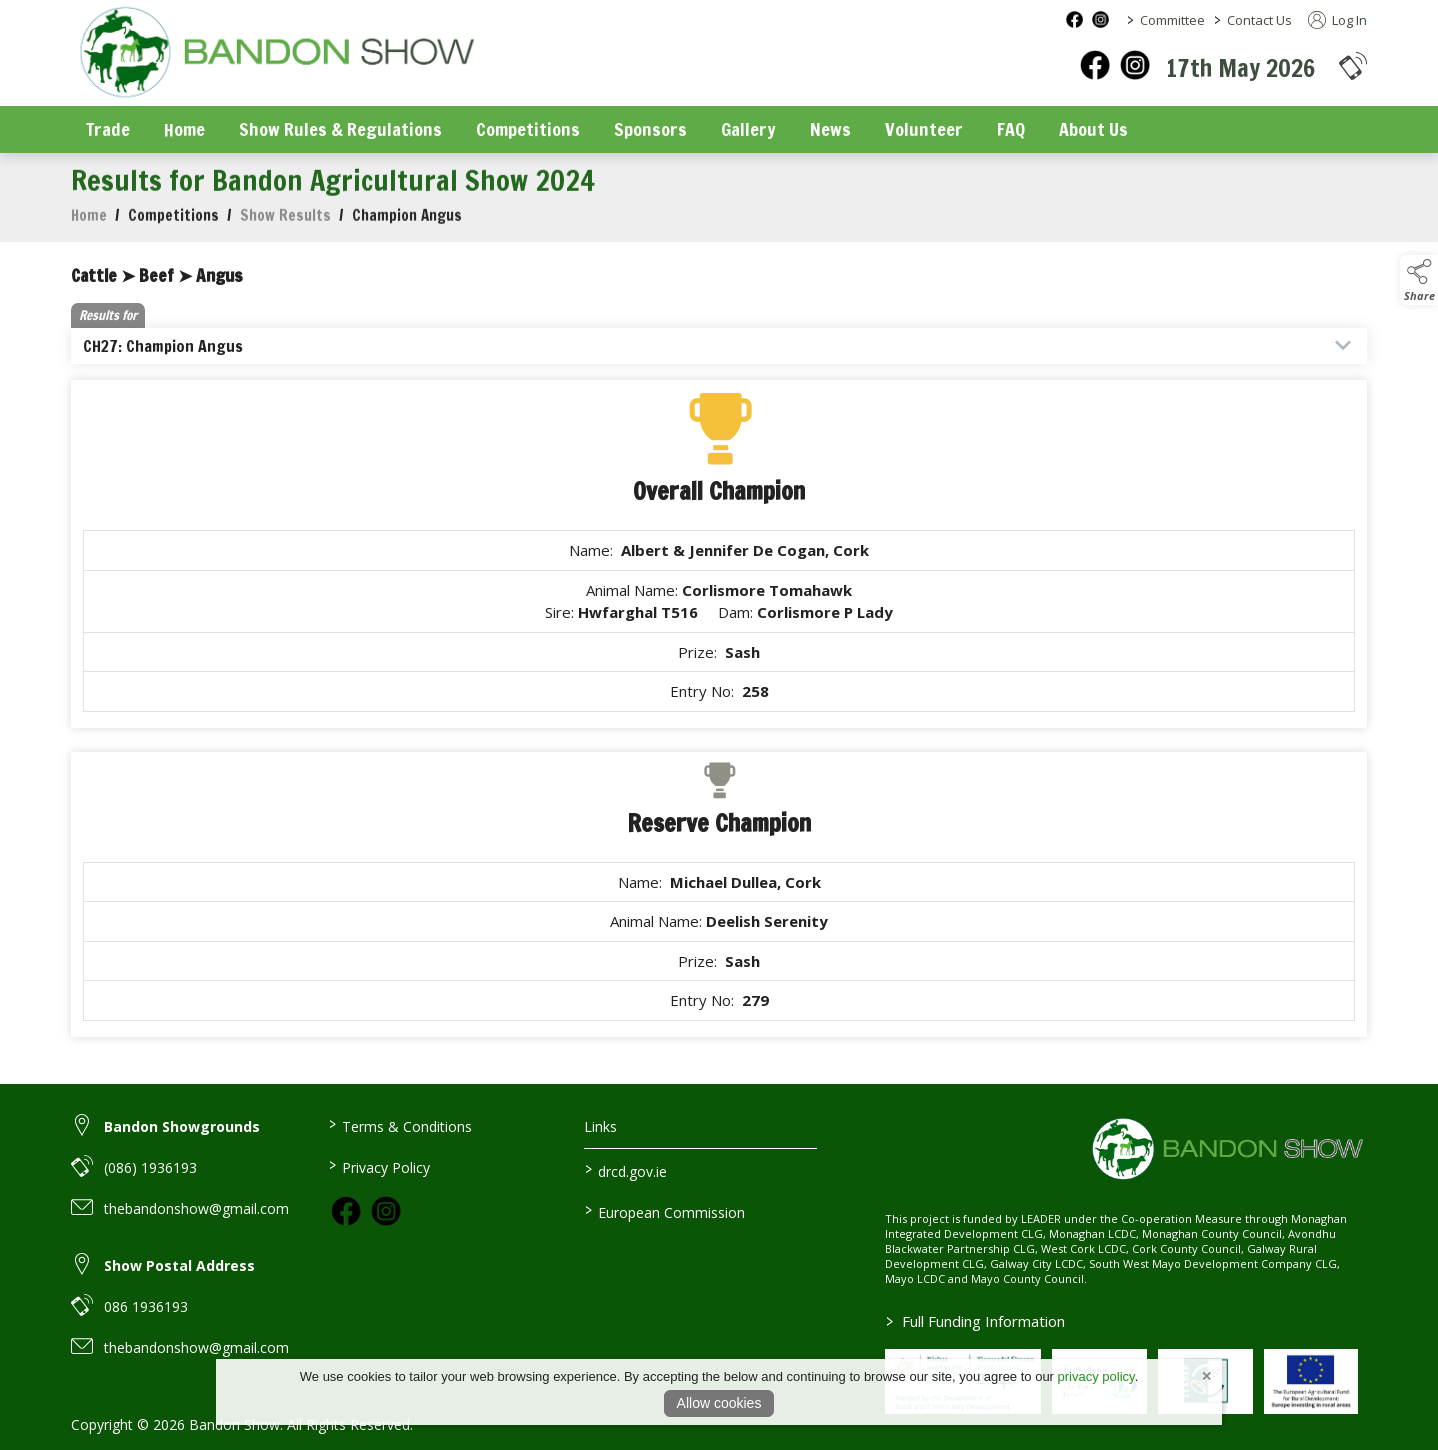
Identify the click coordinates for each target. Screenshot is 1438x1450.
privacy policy (1096, 1376)
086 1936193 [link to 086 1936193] (146, 1306)
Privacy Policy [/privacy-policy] (378, 1166)
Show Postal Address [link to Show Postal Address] (179, 1265)
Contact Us (1259, 20)
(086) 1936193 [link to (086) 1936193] (150, 1167)
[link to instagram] (386, 1211)
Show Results (285, 225)
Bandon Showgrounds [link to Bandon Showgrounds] (182, 1126)
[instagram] (1135, 65)
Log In (1337, 20)
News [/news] (830, 129)
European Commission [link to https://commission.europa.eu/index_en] (665, 1211)
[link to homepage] (276, 54)
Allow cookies (719, 1403)
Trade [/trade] (108, 129)
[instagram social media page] (1100, 19)
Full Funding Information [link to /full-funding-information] (975, 1321)
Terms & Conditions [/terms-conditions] (399, 1125)
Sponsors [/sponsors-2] (650, 129)
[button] (1353, 65)
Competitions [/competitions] (528, 129)
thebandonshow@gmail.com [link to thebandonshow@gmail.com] (196, 1208)
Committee (1172, 20)
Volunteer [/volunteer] (924, 129)
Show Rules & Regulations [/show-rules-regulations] (340, 129)
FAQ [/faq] (1011, 129)
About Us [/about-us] (1093, 129)
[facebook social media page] (1074, 19)
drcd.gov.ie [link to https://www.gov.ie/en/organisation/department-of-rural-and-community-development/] (626, 1170)
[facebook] (1095, 65)
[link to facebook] (346, 1211)
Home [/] (184, 129)
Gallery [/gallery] (748, 129)
